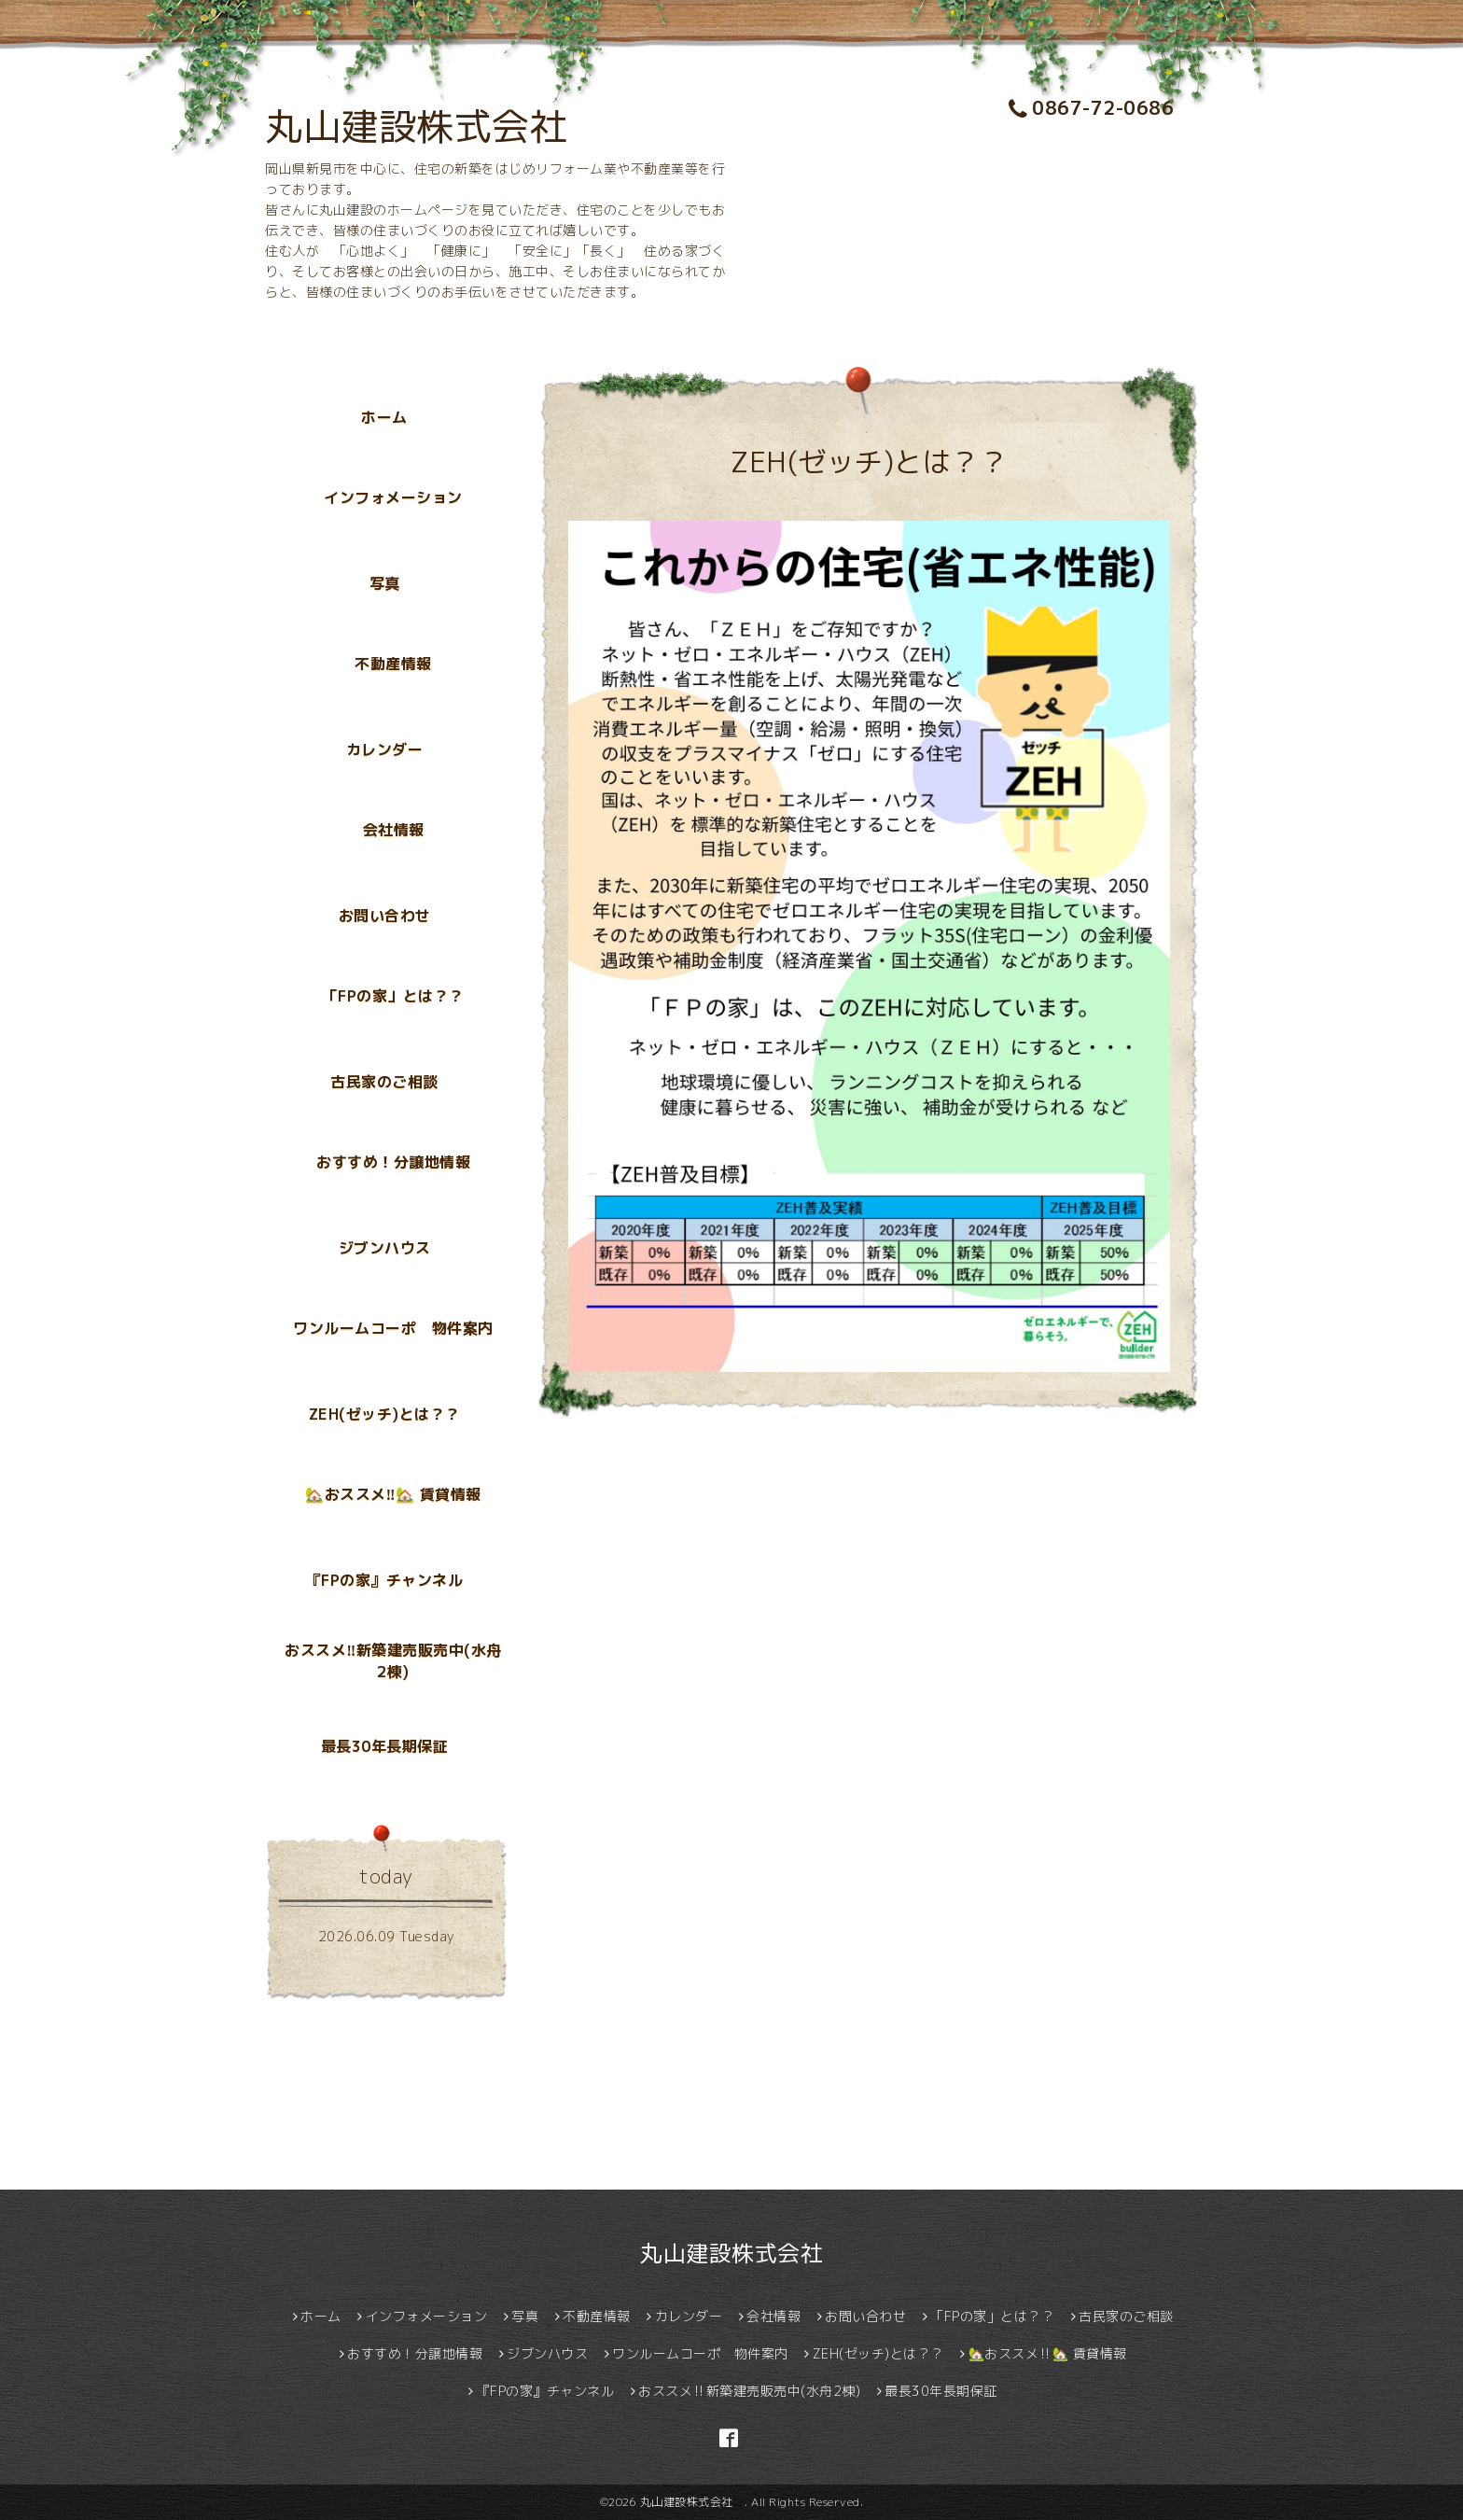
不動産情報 (393, 663)
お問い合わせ (385, 915)
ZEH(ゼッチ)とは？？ (385, 1414)
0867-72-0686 (1092, 107)
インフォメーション (393, 497)
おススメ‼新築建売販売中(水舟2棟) (393, 1661)
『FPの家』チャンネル (385, 1580)
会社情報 (394, 829)
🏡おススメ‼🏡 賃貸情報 (393, 1494)
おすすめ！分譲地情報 (393, 1162)
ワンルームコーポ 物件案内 (393, 1328)
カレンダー (385, 749)
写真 (384, 583)
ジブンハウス (385, 1248)
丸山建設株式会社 (435, 126)
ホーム (384, 417)
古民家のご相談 (384, 1081)
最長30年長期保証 (385, 1746)
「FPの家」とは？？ (394, 996)
